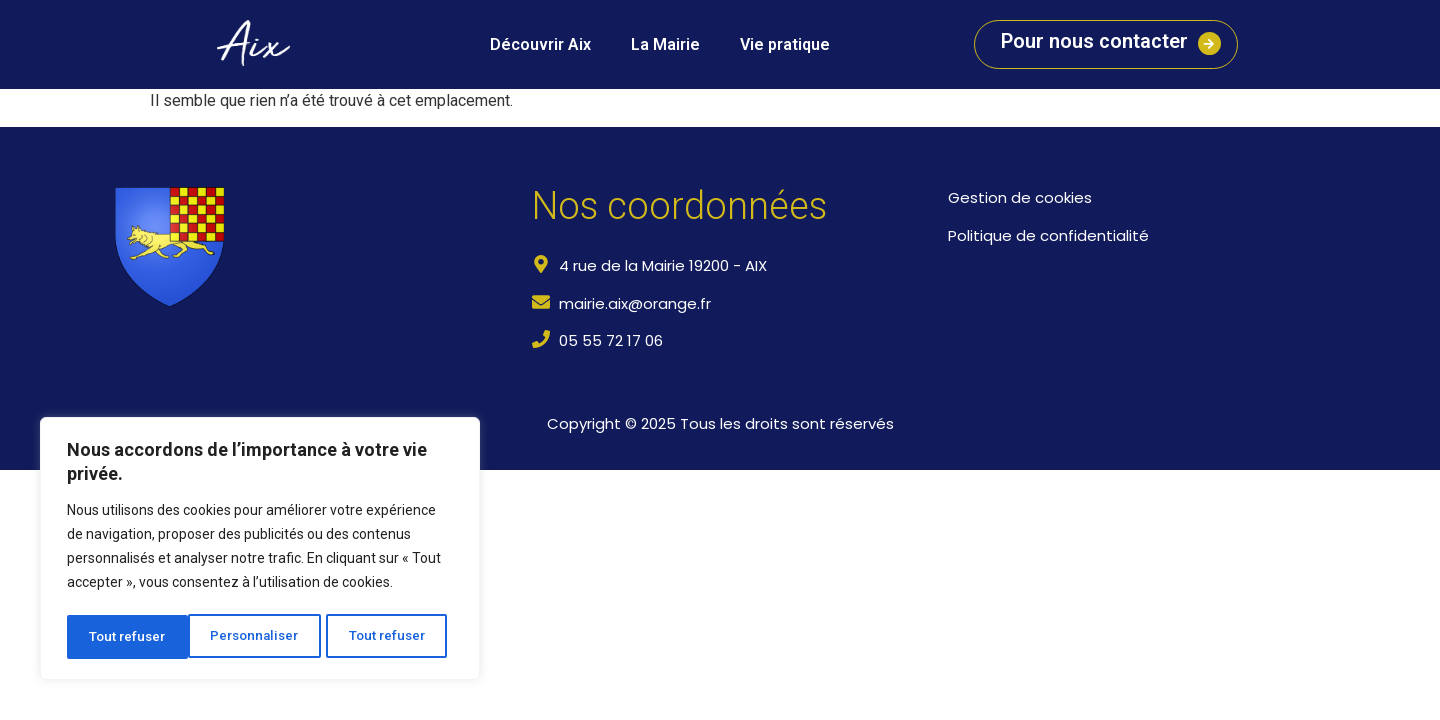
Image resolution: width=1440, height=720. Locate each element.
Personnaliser (133, 637)
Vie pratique (785, 44)
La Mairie (665, 44)
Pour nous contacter (1091, 41)
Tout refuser (267, 637)
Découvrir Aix (540, 44)
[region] (260, 551)
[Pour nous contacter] (1207, 44)
